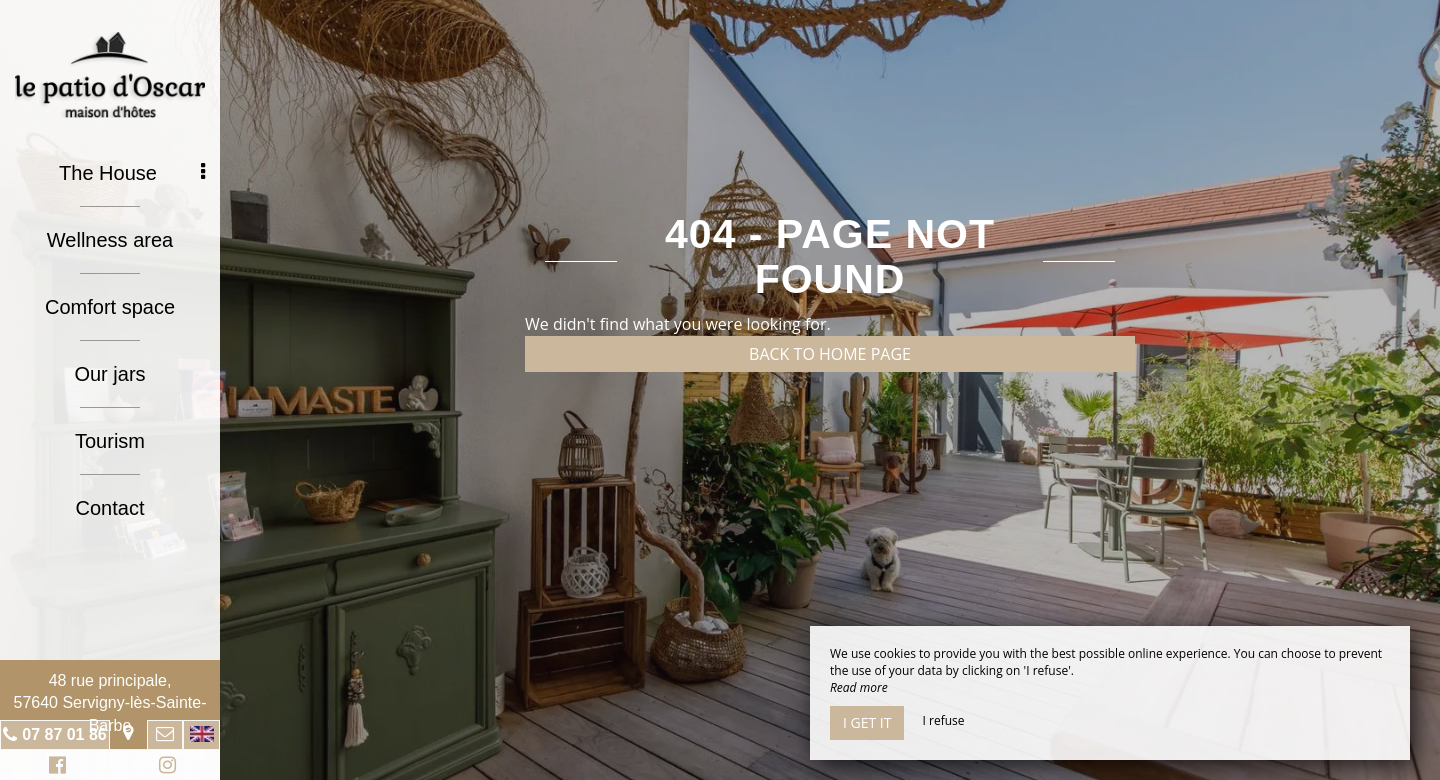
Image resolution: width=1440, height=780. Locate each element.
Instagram (164, 767)
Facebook (54, 767)
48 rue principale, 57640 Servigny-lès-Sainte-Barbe (110, 703)
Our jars (109, 374)
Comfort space (110, 307)
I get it (867, 722)
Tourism (110, 441)
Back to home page (830, 354)
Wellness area (110, 240)
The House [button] (132, 173)
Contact (110, 508)
